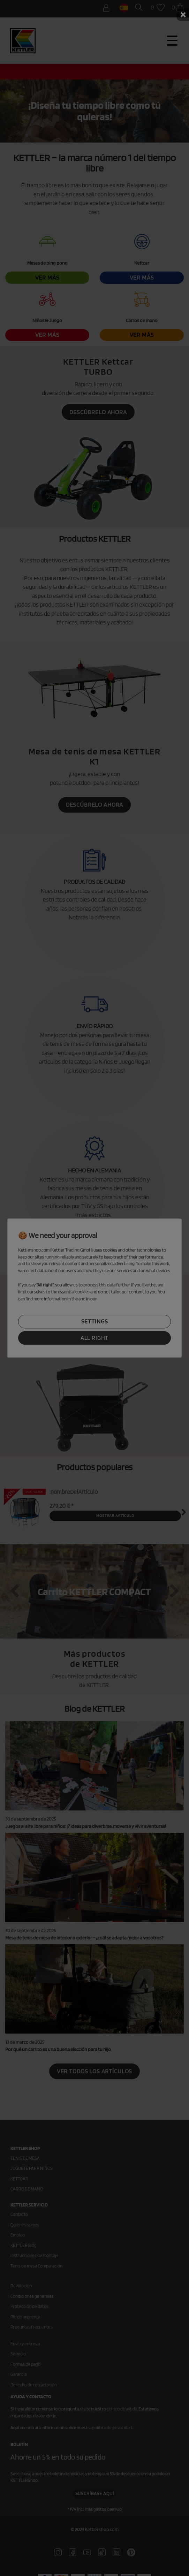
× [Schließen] (183, 15)
